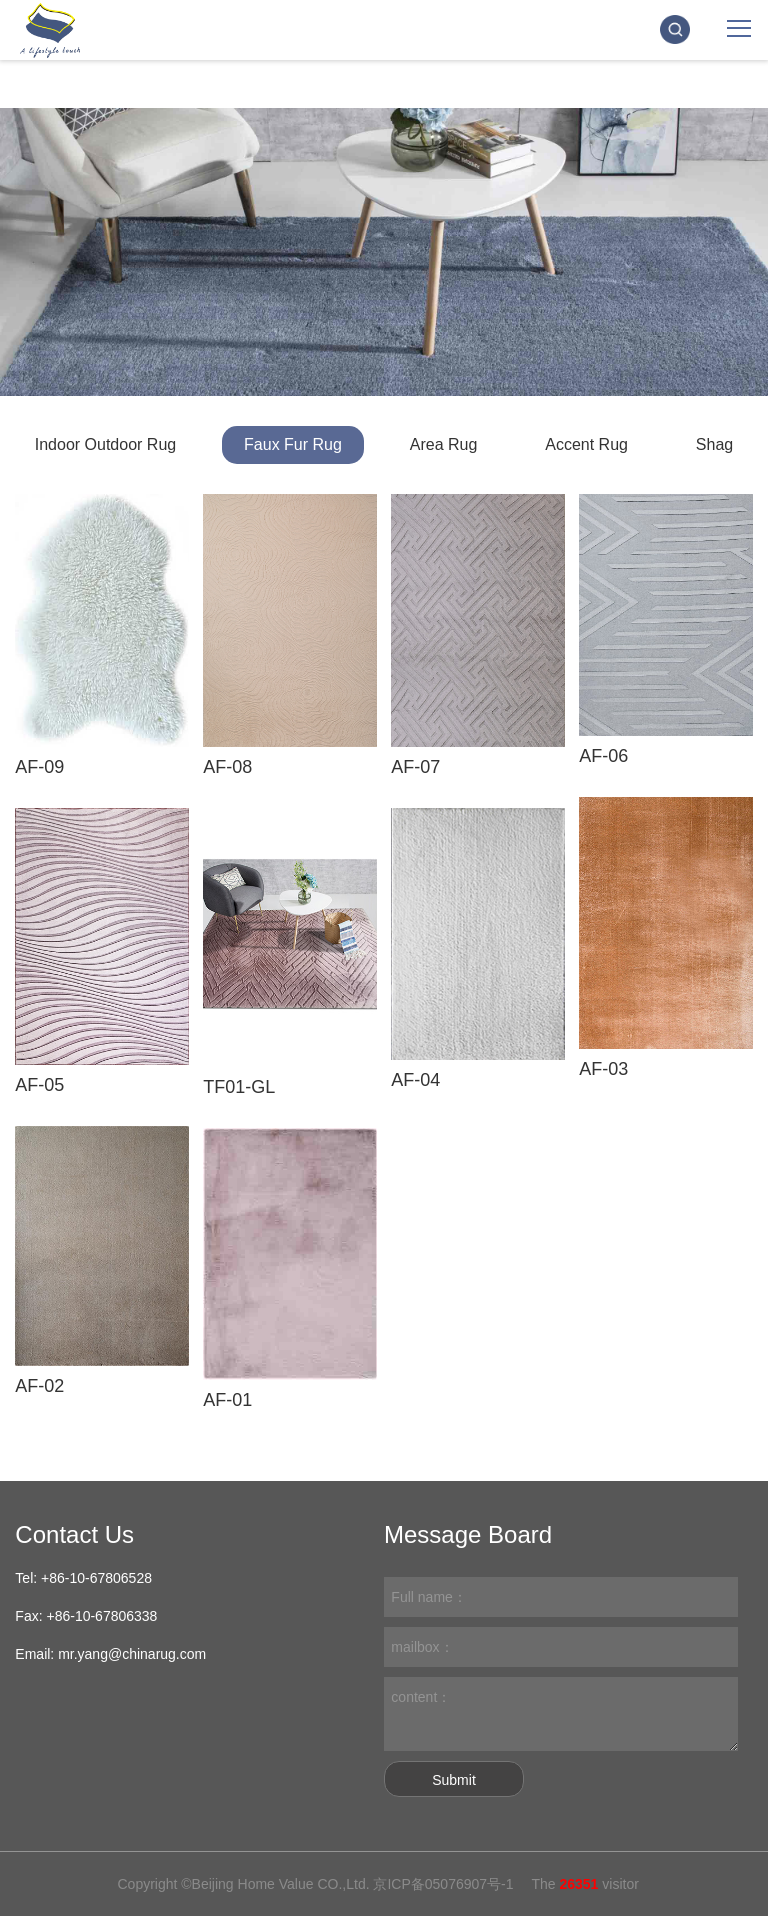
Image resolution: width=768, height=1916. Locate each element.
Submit (454, 1780)
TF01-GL (239, 1087)
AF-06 (603, 756)
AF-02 (39, 1386)
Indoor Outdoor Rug (105, 444)
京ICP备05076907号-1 (443, 1884)
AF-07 (415, 767)
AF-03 (603, 1069)
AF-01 (227, 1400)
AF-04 (415, 1080)
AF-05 (39, 1085)
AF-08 (227, 767)
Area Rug (444, 444)
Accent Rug (586, 444)
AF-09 (39, 767)
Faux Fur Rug (293, 444)
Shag (714, 444)
